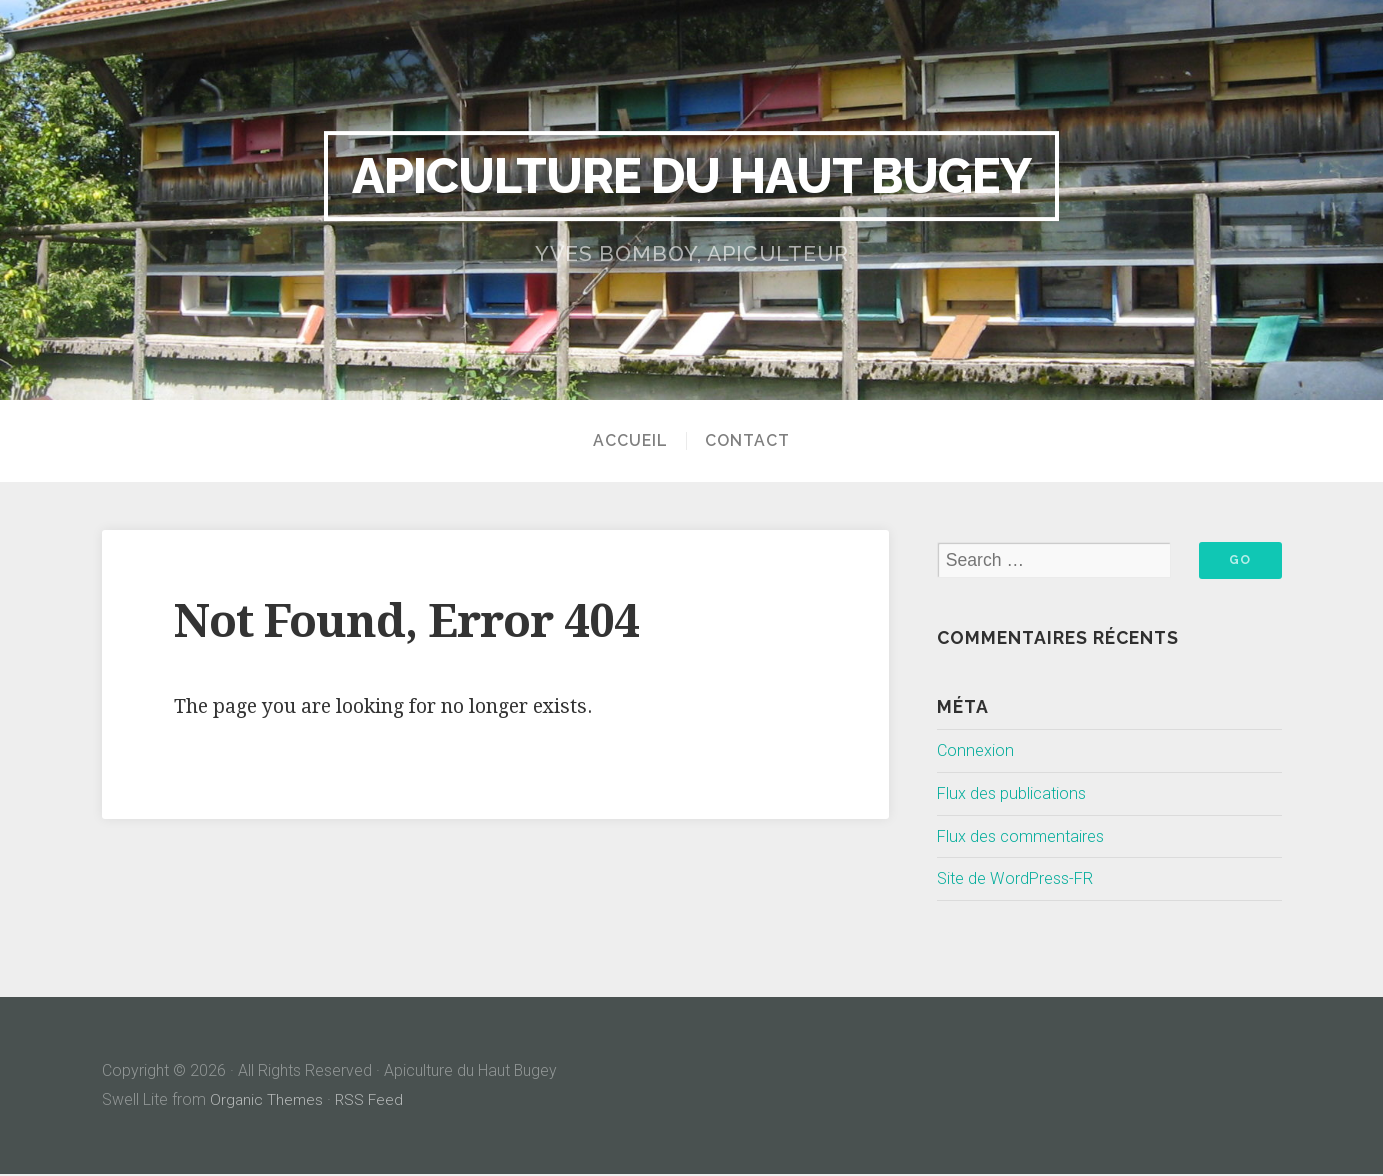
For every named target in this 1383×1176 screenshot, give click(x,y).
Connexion (977, 751)
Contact (747, 441)
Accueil (630, 441)
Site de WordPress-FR (1021, 880)
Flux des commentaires (1027, 837)
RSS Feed (372, 1100)
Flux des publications (1017, 794)
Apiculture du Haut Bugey (692, 175)
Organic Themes (267, 1100)
